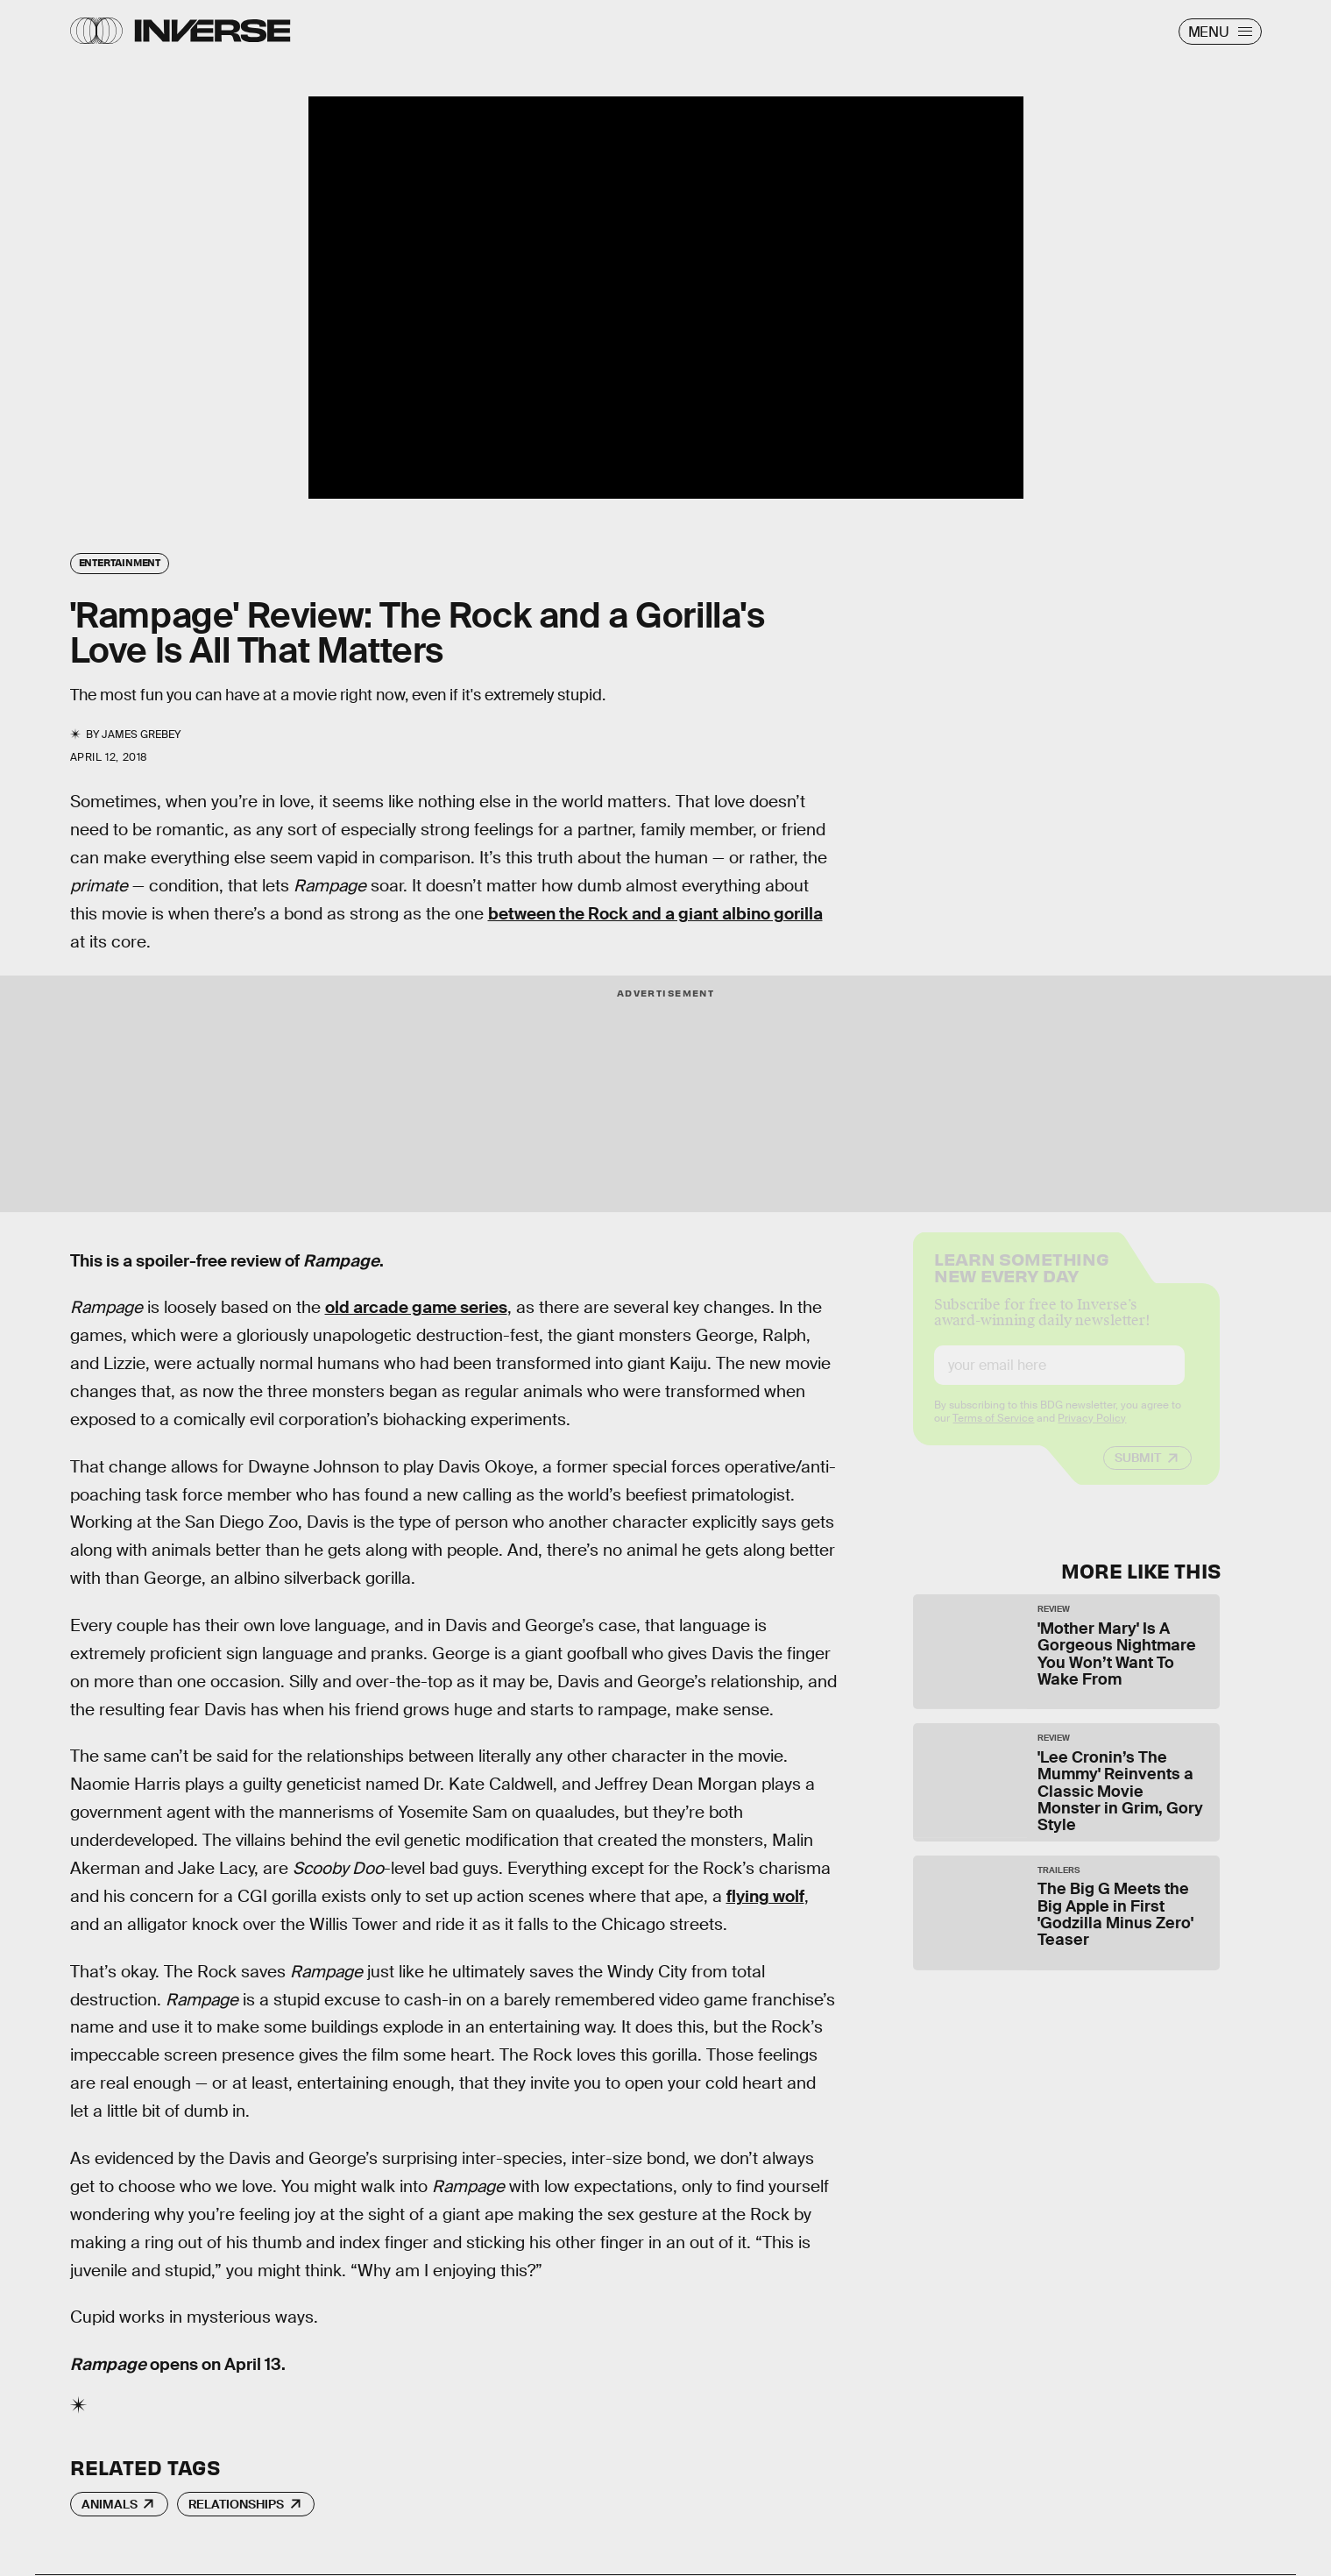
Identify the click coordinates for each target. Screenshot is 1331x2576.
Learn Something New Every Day (1021, 1281)
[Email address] (1059, 1380)
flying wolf (765, 1896)
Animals (109, 2504)
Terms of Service (993, 1433)
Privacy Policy (1092, 1433)
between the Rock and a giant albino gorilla (655, 914)
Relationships (236, 2504)
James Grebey (141, 734)
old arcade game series (416, 1307)
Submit (1138, 1472)
